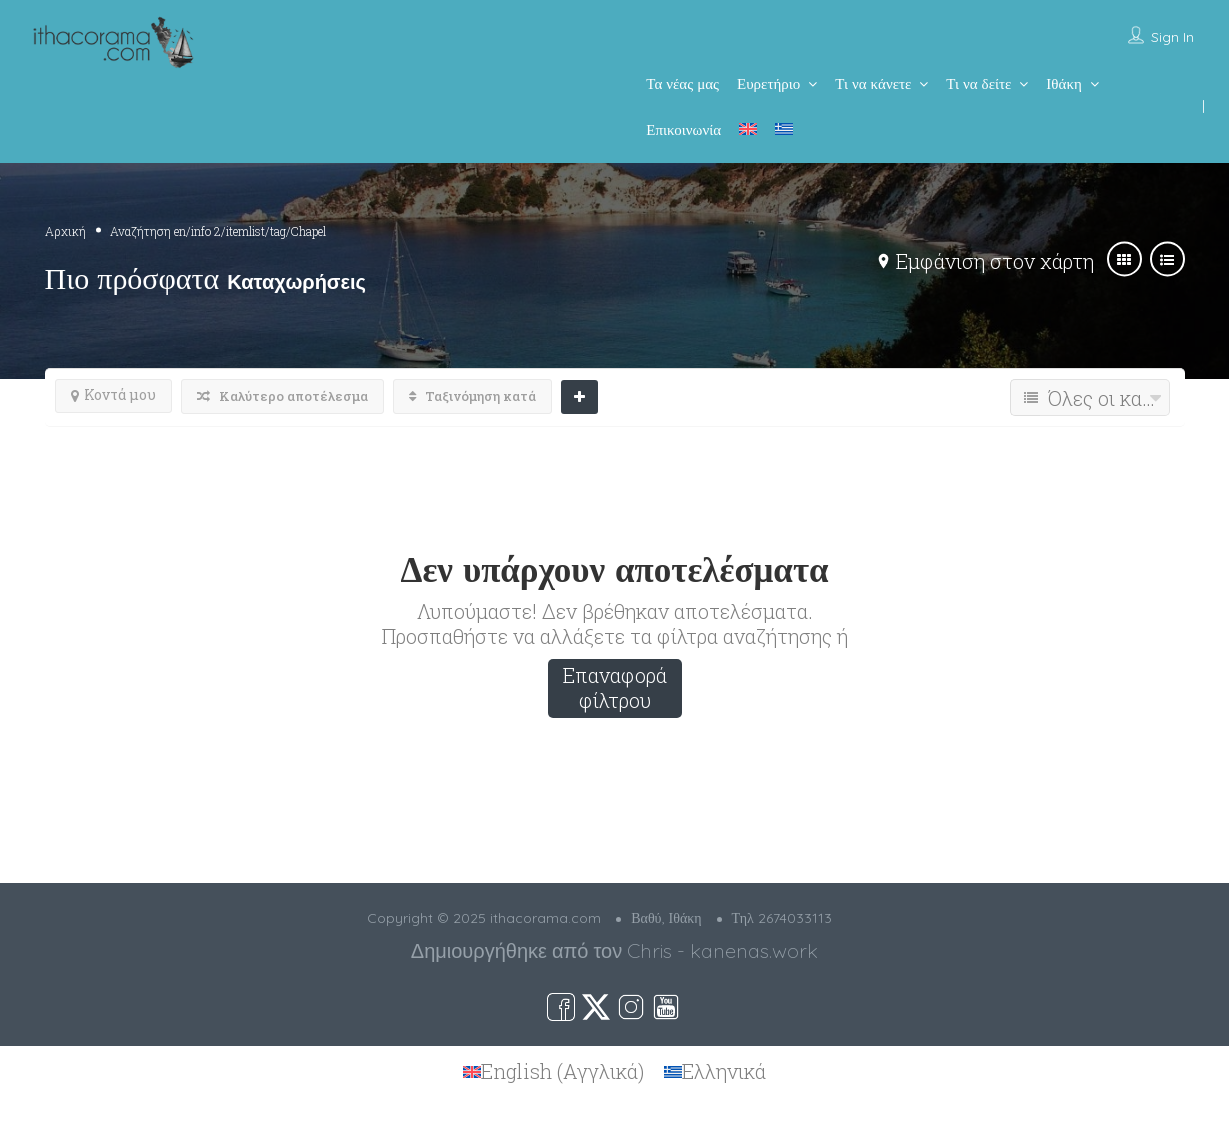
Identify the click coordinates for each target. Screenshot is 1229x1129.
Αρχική (65, 231)
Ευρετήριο (768, 83)
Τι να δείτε (978, 83)
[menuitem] (748, 129)
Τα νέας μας (682, 83)
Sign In (1172, 37)
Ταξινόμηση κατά (472, 396)
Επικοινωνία (683, 129)
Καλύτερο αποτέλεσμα (282, 396)
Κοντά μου (113, 394)
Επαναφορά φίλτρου (615, 687)
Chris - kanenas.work (722, 950)
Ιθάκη (1063, 83)
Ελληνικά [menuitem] (724, 1072)
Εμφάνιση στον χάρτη (995, 261)
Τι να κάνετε (873, 83)
